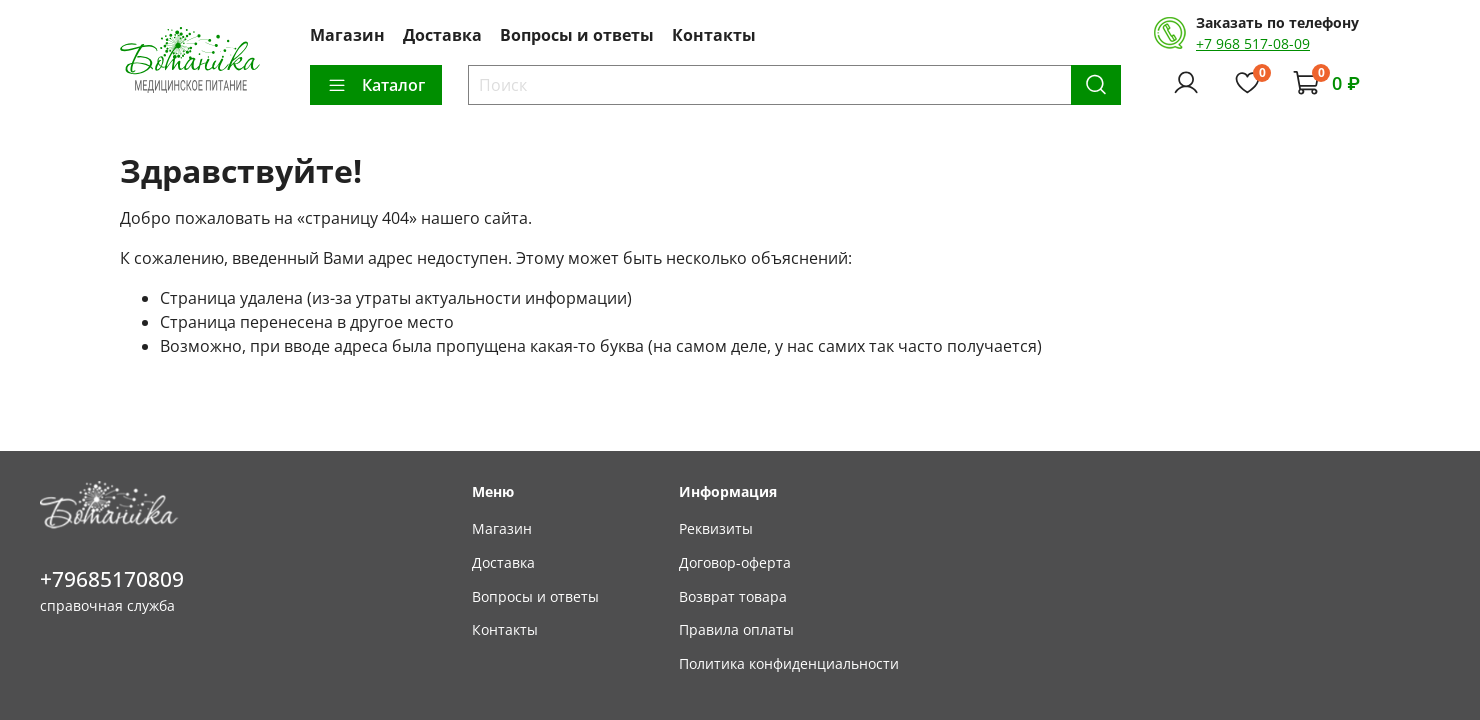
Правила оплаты (736, 629)
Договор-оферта (735, 562)
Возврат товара (733, 596)
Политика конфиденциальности (789, 663)
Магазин (347, 35)
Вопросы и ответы (577, 35)
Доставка (442, 35)
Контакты (714, 35)
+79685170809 (112, 579)
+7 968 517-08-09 (1253, 43)
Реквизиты (716, 528)
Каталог (376, 85)
